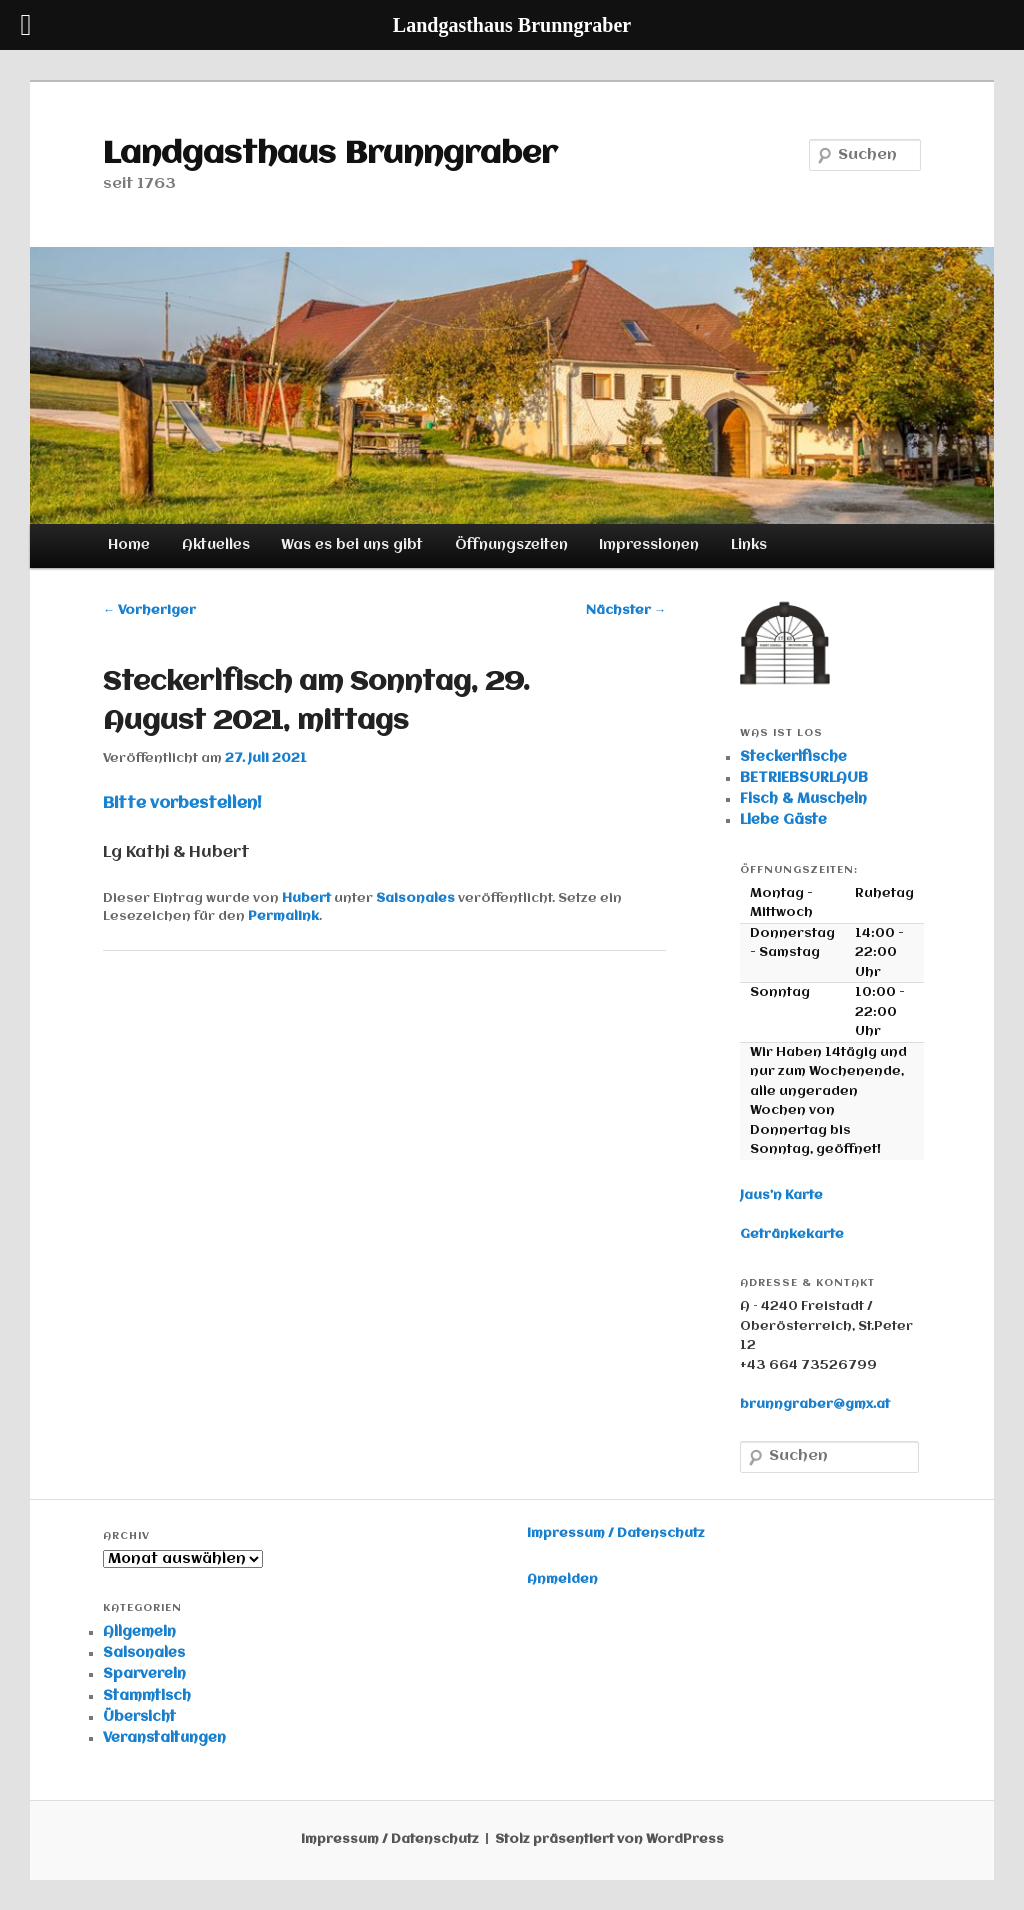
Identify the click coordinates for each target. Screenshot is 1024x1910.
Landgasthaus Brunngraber (330, 154)
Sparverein (144, 1674)
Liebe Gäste (783, 820)
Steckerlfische (793, 757)
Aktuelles (216, 545)
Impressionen (649, 545)
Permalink (283, 916)
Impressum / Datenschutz (616, 1533)
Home (129, 545)
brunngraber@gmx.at (815, 1404)
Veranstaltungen (164, 1738)
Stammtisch (147, 1696)
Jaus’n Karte (781, 1195)
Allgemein (139, 1632)
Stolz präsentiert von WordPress (609, 1839)
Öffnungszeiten (511, 545)
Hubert (306, 898)
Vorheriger (149, 610)
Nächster (626, 610)
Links (749, 545)
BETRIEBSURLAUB (804, 778)
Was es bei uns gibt (352, 545)
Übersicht (139, 1717)
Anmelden (562, 1579)
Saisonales (415, 898)
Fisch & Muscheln (803, 799)
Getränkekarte (792, 1234)
